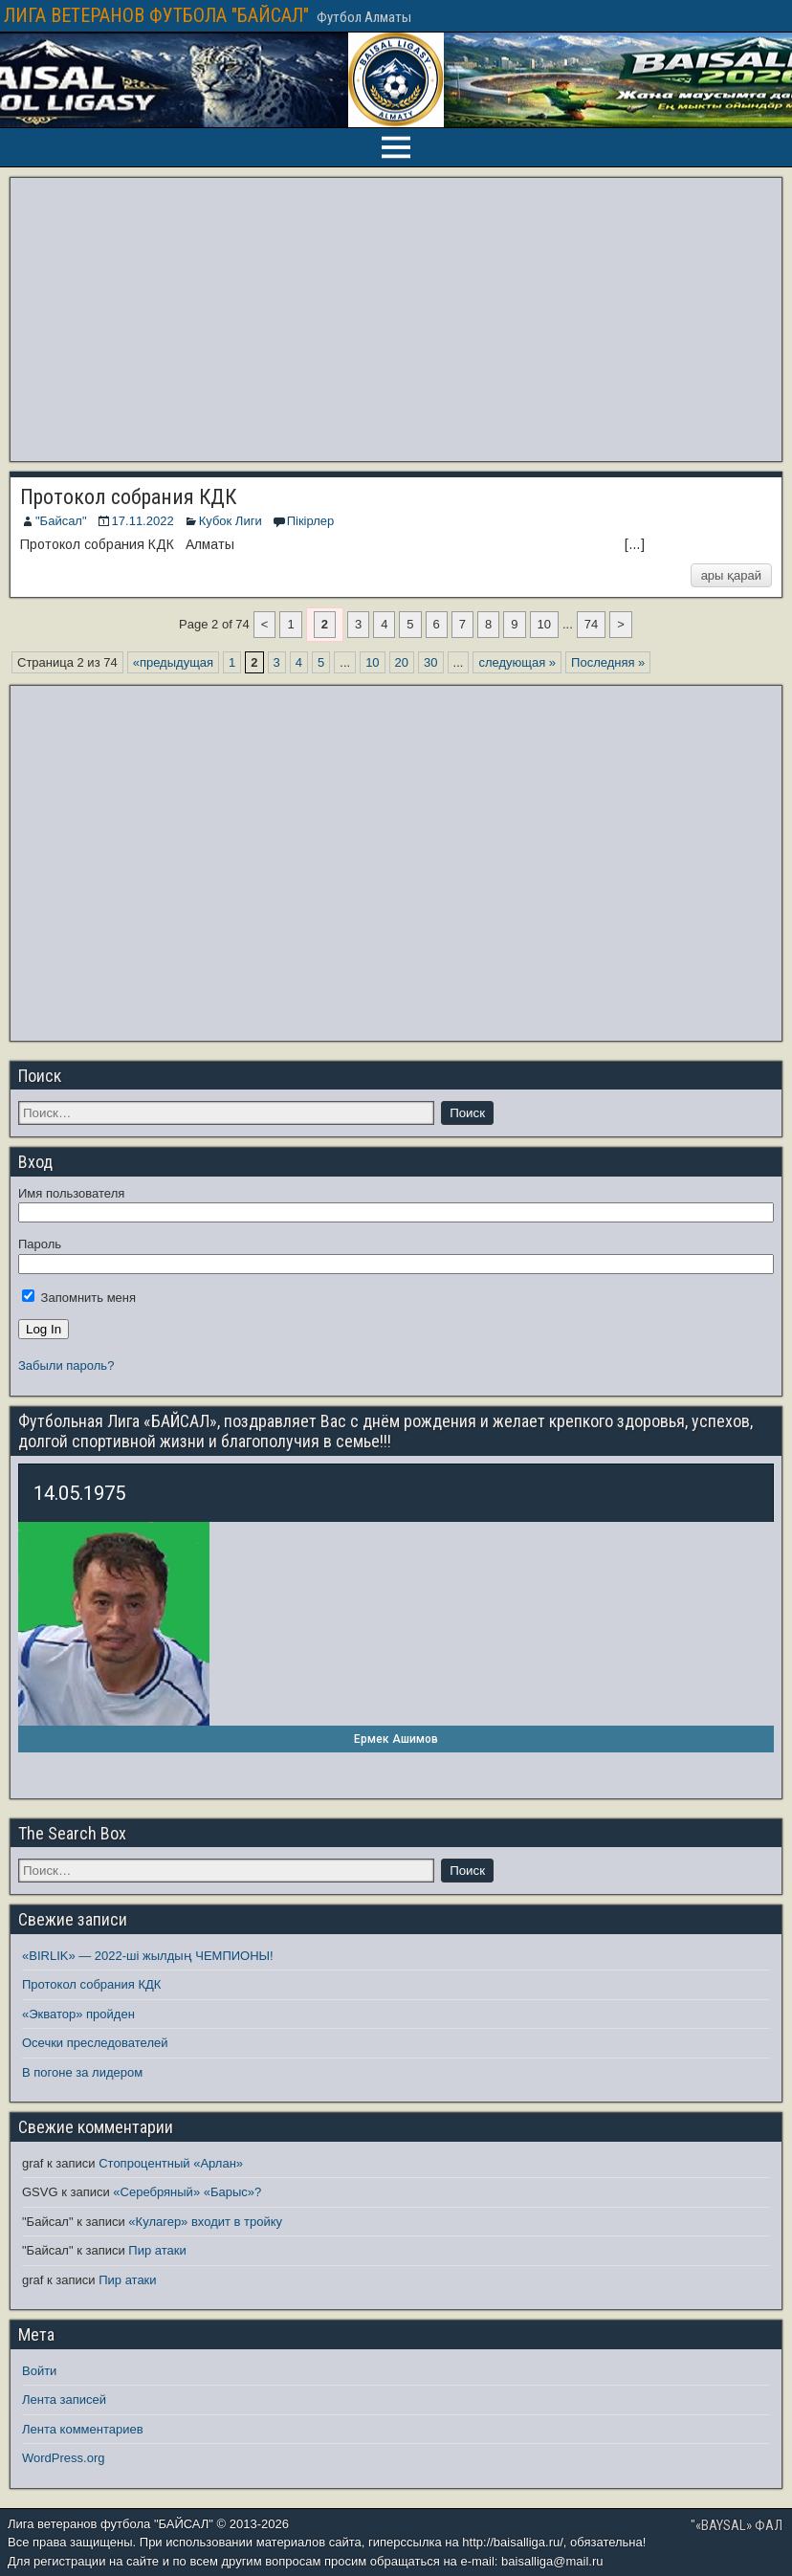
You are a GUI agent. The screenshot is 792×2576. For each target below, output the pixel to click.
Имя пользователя (71, 1193)
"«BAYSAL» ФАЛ (736, 2525)
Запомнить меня (79, 1297)
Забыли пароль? (66, 1365)
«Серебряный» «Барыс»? (187, 2192)
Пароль (39, 1244)
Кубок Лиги (230, 521)
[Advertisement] (396, 319)
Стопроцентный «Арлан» (171, 2163)
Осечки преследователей (94, 2043)
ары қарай (731, 575)
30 (430, 662)
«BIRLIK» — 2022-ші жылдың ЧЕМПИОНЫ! (148, 1956)
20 (401, 662)
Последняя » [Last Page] (608, 662)
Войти (39, 2371)
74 (591, 624)
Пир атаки (157, 2250)
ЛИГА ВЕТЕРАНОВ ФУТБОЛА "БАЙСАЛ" (156, 15)
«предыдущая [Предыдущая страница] (173, 662)
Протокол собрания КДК (128, 497)
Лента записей (64, 2399)
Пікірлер (311, 521)
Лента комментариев (82, 2429)
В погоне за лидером (82, 2072)
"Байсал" (61, 521)
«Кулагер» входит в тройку (205, 2221)
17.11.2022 (143, 521)
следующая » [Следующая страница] (517, 662)
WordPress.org (63, 2458)
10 (544, 624)
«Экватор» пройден (78, 2014)
